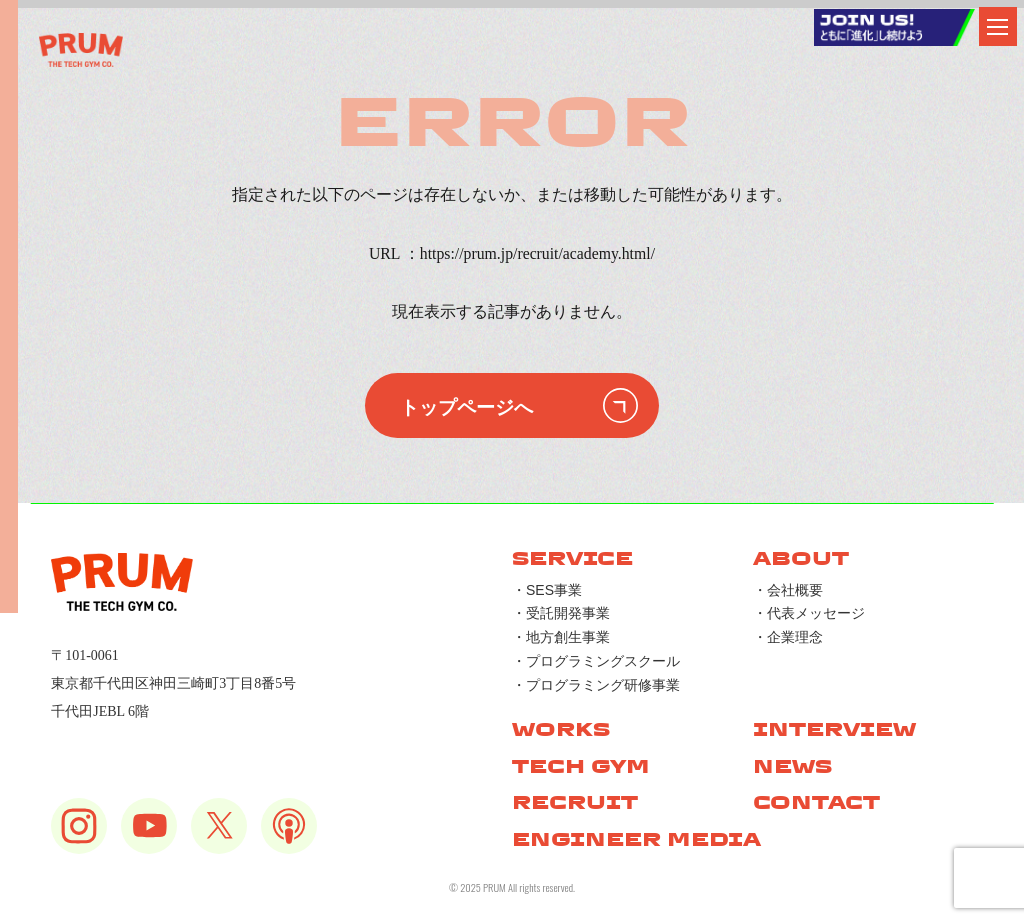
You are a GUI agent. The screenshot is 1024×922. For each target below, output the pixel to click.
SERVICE (572, 558)
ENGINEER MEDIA (636, 839)
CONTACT (816, 802)
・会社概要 (788, 590)
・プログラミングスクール (596, 661)
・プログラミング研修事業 (596, 685)
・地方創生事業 (561, 637)
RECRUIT (575, 802)
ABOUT (801, 558)
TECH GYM (581, 766)
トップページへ (466, 405)
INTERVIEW (834, 729)
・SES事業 (547, 590)
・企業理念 (788, 637)
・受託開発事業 (561, 613)
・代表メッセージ (809, 613)
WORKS (561, 729)
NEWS (792, 766)
